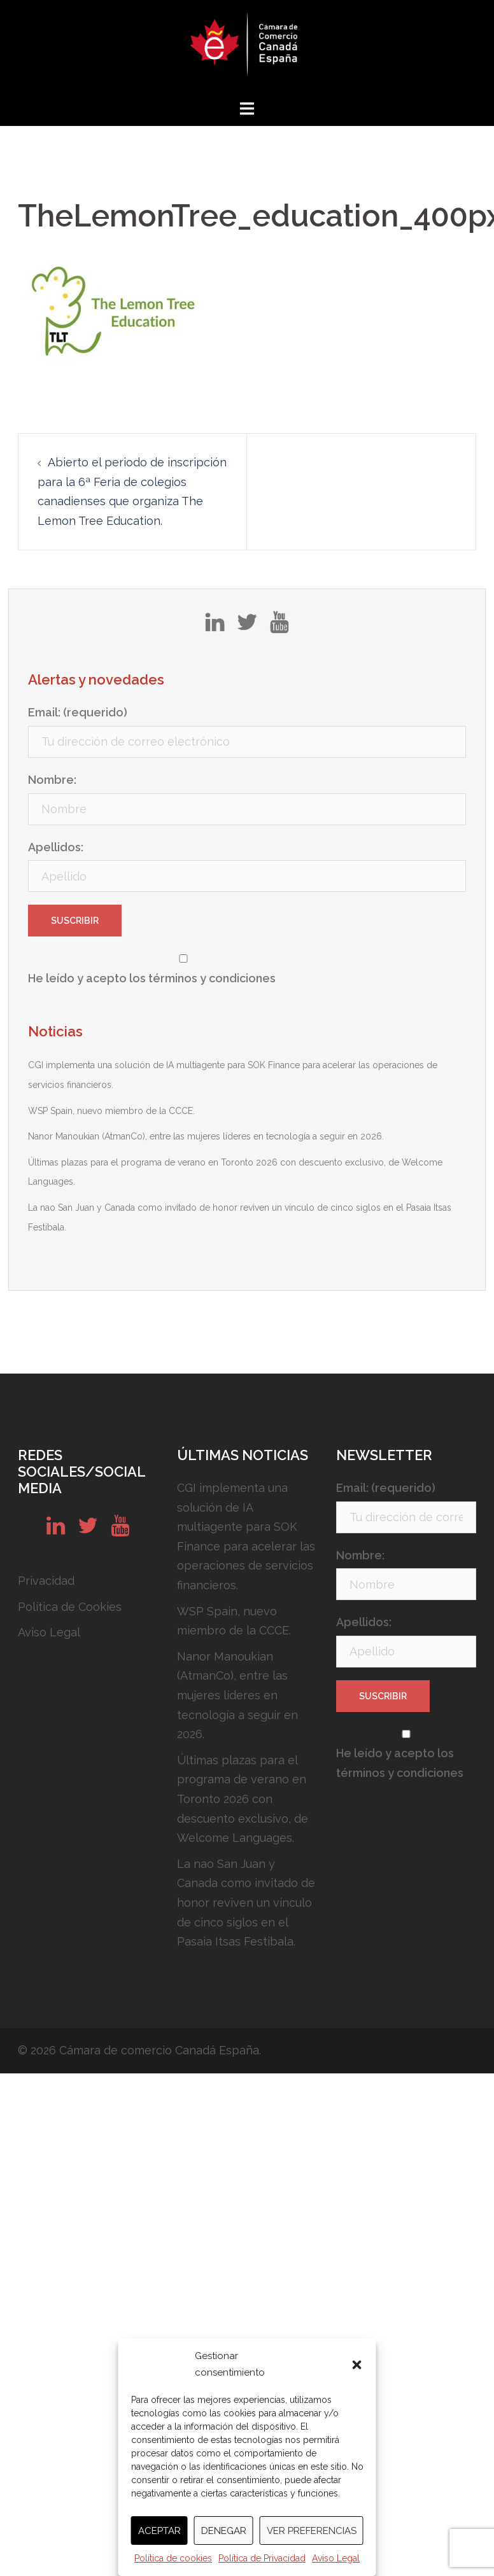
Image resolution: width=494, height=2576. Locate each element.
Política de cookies (173, 2558)
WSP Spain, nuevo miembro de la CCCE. (111, 1111)
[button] (357, 2364)
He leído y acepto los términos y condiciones (152, 978)
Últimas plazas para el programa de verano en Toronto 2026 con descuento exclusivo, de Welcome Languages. (242, 1798)
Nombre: (52, 779)
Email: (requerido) (77, 712)
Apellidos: (55, 847)
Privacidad (46, 1580)
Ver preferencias (311, 2531)
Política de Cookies (70, 1606)
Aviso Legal (336, 2558)
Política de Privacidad (262, 2558)
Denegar (223, 2531)
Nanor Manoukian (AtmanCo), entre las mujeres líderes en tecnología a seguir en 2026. (206, 1136)
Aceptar (159, 2531)
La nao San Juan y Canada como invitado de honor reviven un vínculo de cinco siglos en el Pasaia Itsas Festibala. (246, 1902)
